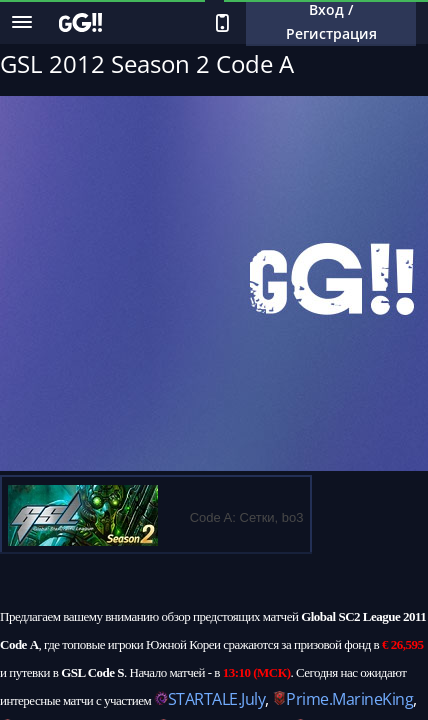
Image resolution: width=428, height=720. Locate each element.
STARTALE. (205, 699)
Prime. (309, 699)
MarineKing (372, 699)
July (253, 699)
